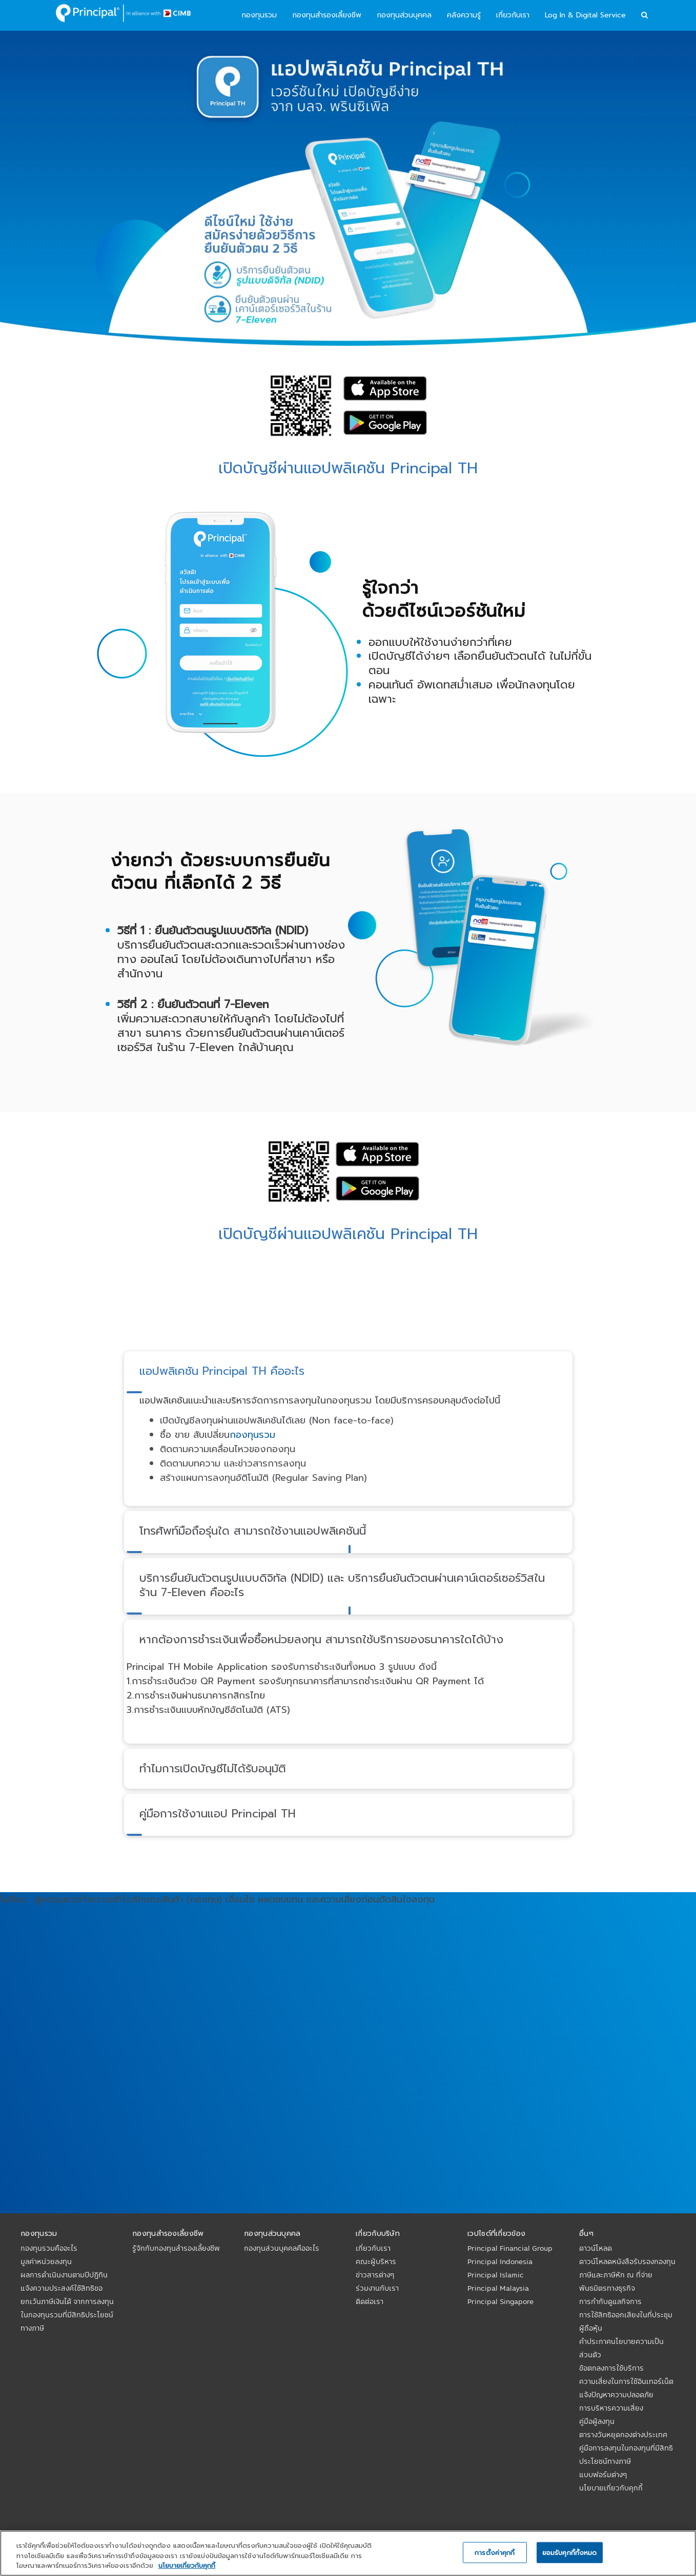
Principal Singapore (500, 2301)
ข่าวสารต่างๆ (375, 2275)
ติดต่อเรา (369, 2301)
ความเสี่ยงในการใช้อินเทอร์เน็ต (626, 2381)
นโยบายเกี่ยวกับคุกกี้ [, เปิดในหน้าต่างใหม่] (186, 2565)
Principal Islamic (495, 2275)
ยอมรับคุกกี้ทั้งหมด (569, 2552)
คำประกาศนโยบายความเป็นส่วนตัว (621, 2348)
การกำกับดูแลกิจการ (610, 2301)
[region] (348, 2553)
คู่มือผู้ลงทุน (597, 2421)
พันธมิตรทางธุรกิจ (607, 2288)
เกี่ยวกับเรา (512, 15)
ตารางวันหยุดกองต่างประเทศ (623, 2435)
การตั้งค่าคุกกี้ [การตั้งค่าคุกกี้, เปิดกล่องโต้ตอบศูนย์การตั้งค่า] (495, 2552)
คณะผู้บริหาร (376, 2261)
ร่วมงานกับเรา (377, 2288)
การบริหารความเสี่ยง (611, 2408)
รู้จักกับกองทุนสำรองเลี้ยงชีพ (176, 2248)
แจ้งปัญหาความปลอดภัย (616, 2395)
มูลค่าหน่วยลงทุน (46, 2261)
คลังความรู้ (464, 15)
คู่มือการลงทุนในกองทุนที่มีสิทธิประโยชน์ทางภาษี (626, 2454)
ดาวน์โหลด (595, 2248)
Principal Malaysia (498, 2288)
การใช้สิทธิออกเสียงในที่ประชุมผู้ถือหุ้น (625, 2321)
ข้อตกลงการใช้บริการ (611, 2368)
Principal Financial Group (509, 2248)
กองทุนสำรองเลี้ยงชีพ (326, 15)
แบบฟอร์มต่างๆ (603, 2474)
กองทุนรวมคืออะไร (49, 2248)
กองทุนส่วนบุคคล (404, 15)
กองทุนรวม (259, 15)
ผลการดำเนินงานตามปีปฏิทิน (64, 2275)
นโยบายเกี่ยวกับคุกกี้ (611, 2488)
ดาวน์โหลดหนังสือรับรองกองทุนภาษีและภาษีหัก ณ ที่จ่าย (627, 2268)
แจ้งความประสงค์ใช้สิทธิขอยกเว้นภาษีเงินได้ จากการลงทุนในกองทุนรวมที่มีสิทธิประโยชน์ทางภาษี (67, 2308)
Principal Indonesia (500, 2261)
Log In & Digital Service (585, 15)
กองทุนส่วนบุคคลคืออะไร (281, 2248)
